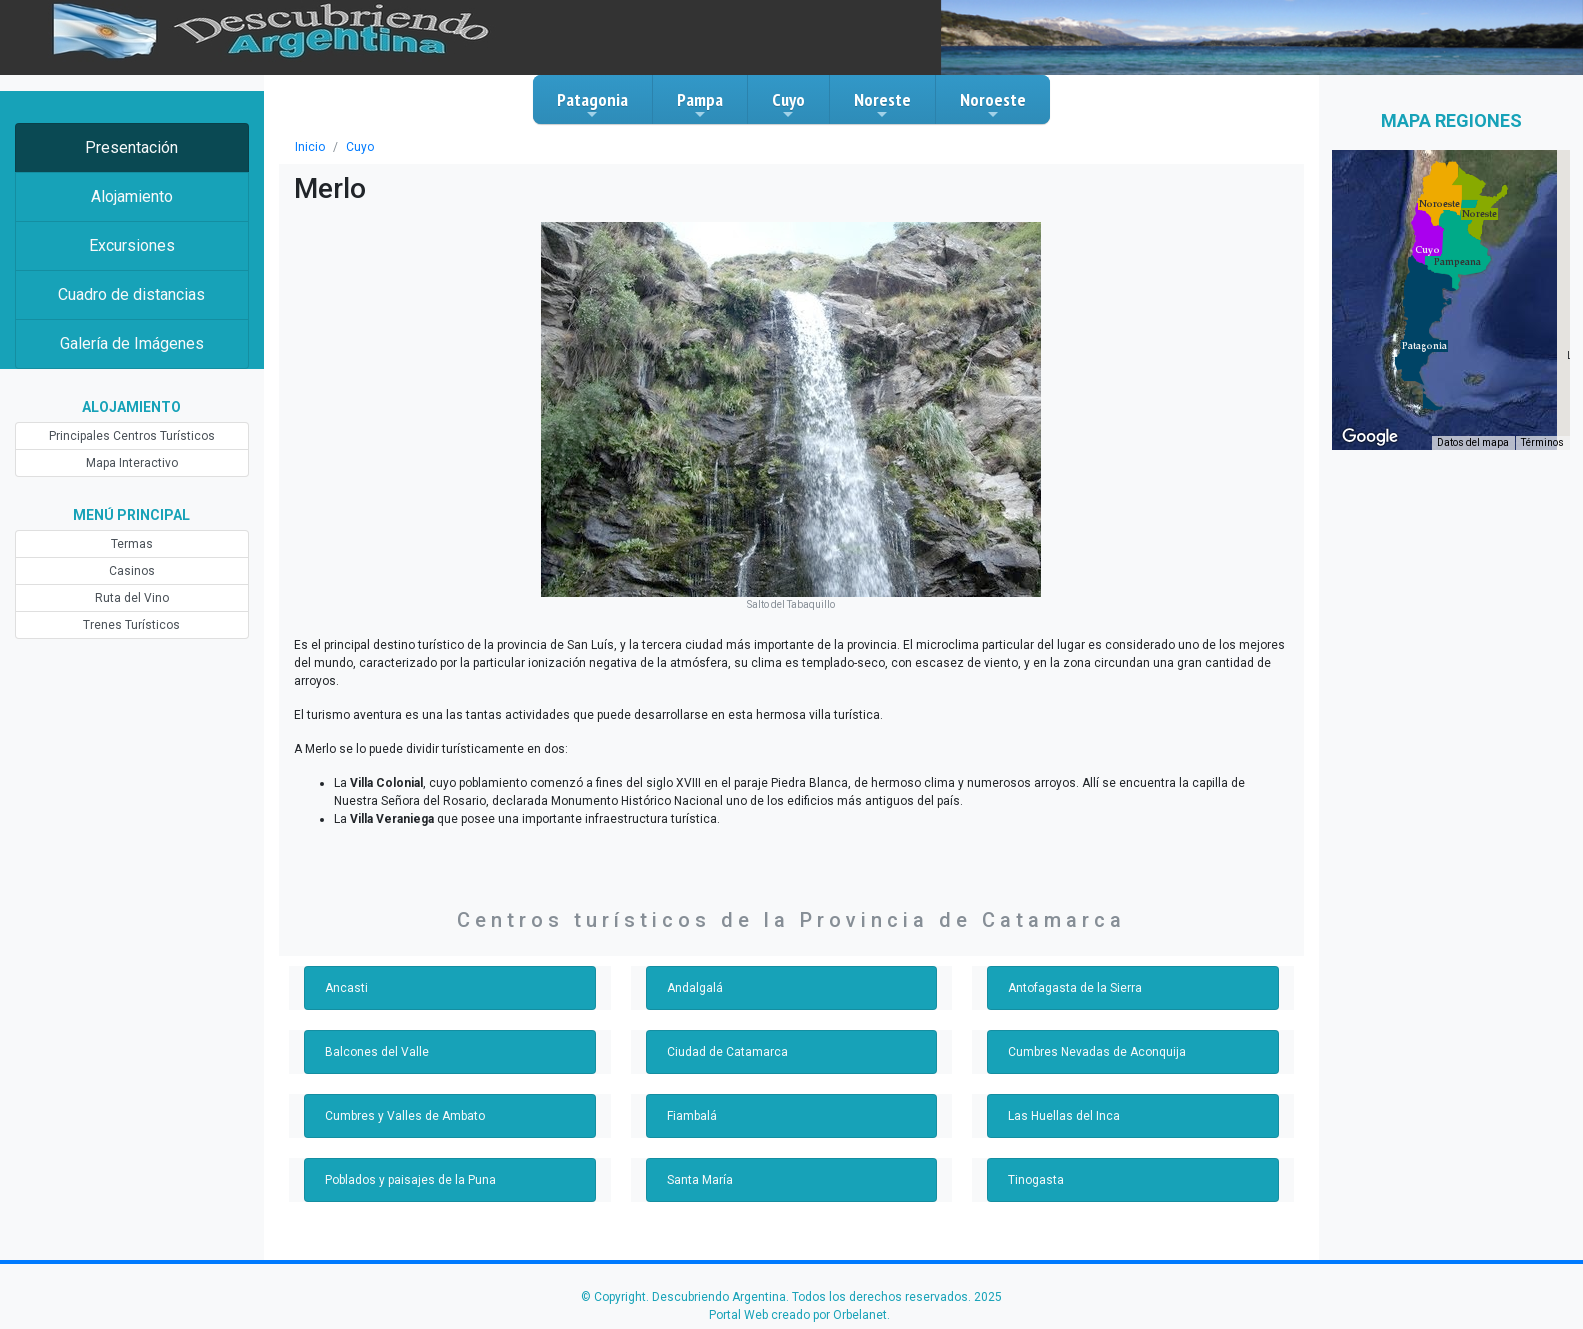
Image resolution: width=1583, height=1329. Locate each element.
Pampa (700, 105)
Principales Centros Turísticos (132, 436)
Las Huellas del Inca (1064, 1116)
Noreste (882, 105)
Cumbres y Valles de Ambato (405, 1116)
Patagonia (592, 105)
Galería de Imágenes (132, 343)
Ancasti (346, 988)
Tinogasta (1036, 1180)
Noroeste (993, 105)
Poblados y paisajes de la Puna (410, 1180)
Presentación (131, 147)
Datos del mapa (1473, 442)
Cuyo (788, 105)
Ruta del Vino (132, 598)
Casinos (132, 571)
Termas (132, 544)
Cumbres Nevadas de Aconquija (1097, 1052)
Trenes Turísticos (131, 625)
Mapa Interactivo (132, 463)
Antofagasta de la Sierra (1075, 988)
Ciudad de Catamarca (727, 1052)
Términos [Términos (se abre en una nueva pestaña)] (1542, 442)
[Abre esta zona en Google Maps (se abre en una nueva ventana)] (1370, 437)
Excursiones (132, 245)
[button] (1424, 346)
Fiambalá (692, 1116)
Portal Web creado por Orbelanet (798, 1315)
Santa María (700, 1180)
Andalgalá (695, 988)
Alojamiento (132, 196)
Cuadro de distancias (131, 294)
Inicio (310, 147)
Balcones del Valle (377, 1052)
